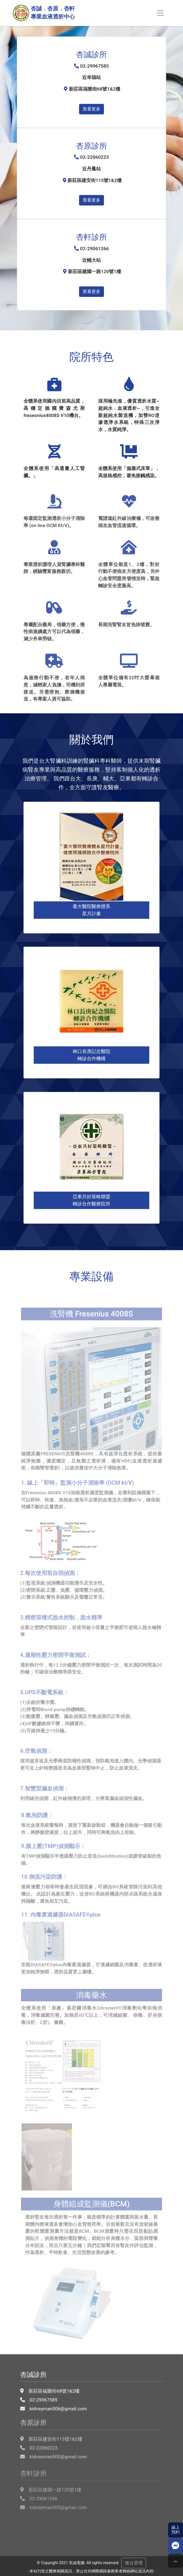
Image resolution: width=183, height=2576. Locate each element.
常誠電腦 (76, 2563)
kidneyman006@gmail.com (56, 2394)
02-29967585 (41, 2385)
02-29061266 (41, 2490)
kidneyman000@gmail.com (56, 2445)
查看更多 (91, 109)
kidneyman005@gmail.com (56, 2499)
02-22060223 (41, 2436)
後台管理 (134, 2563)
